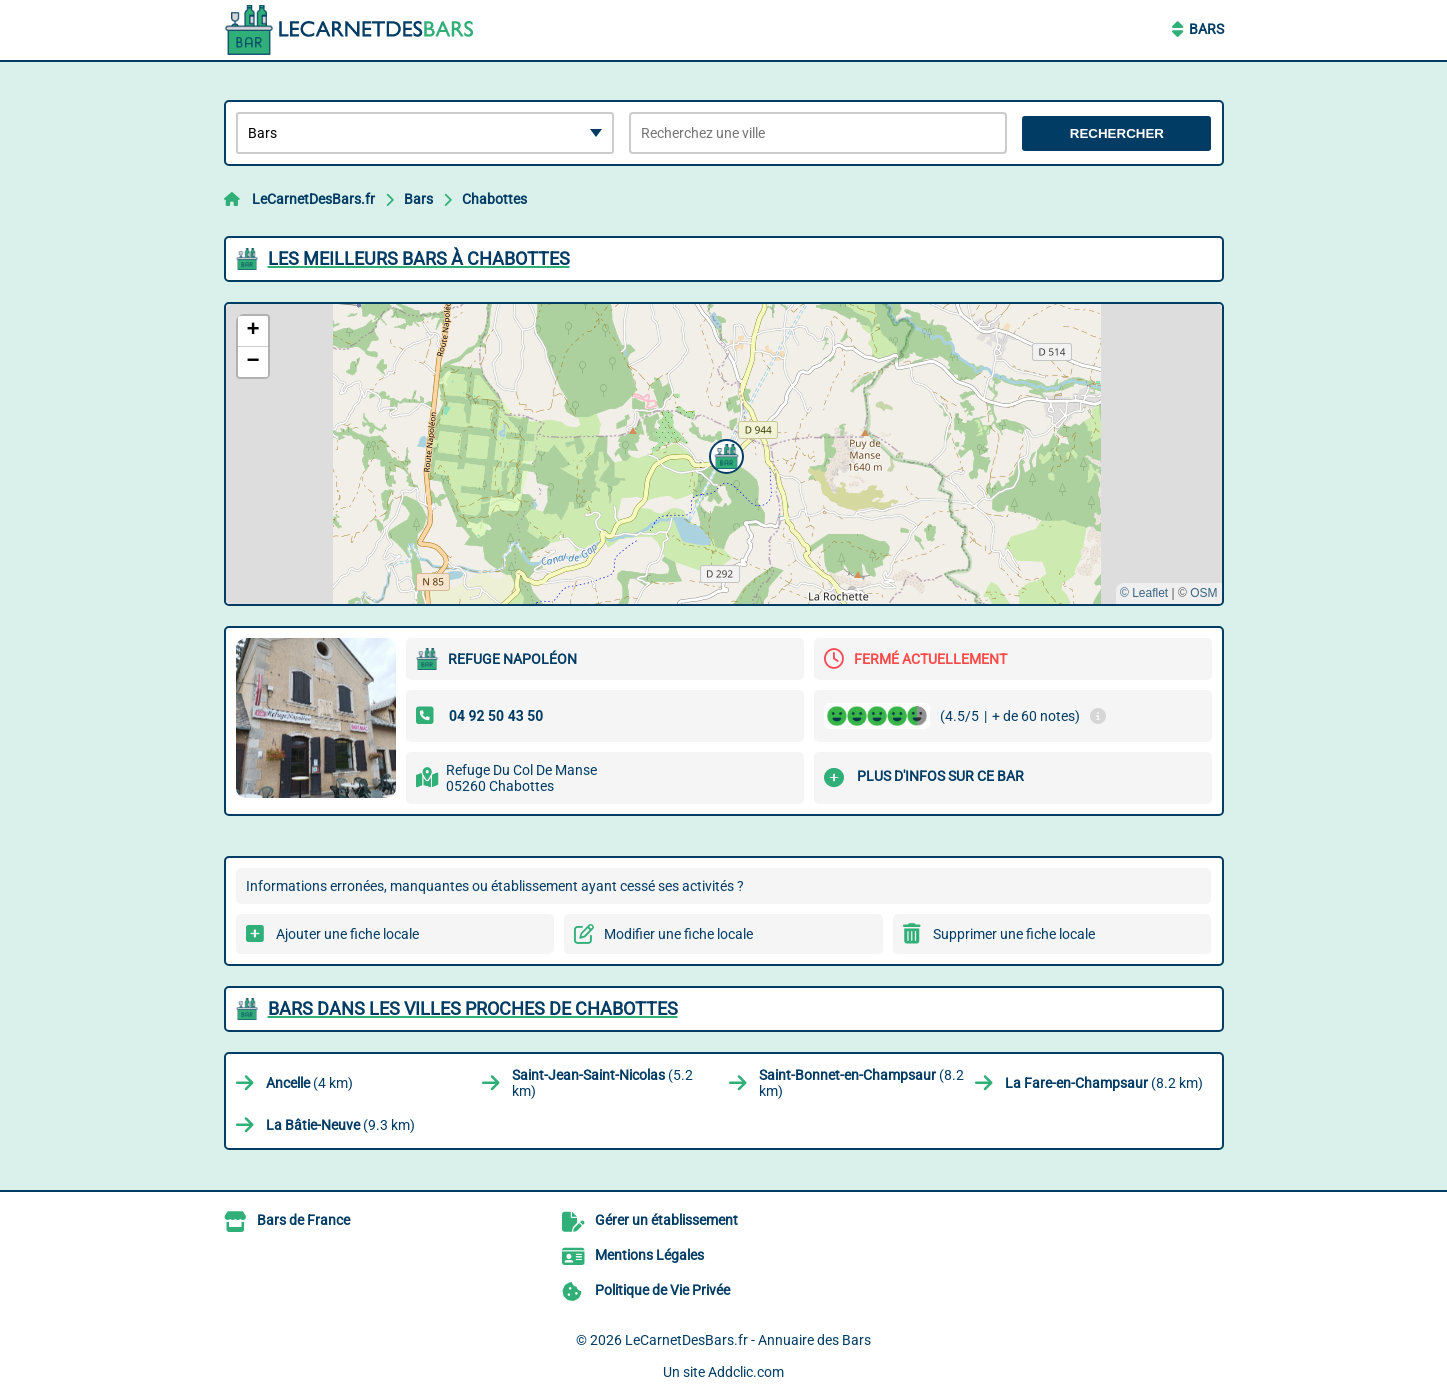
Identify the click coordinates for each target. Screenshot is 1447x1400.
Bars (1206, 29)
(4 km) (309, 1083)
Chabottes (494, 199)
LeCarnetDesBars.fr (313, 199)
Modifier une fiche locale (678, 934)
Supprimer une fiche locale (1014, 934)
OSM (1203, 593)
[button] (724, 454)
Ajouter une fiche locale (347, 934)
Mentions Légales (649, 1255)
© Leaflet (1144, 593)
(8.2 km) (861, 1083)
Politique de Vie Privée (662, 1290)
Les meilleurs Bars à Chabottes (419, 258)
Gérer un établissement (666, 1220)
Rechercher (1117, 133)
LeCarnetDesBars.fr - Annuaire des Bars (748, 1340)
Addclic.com (746, 1372)
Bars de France (303, 1220)
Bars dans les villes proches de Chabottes (473, 1008)
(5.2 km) (602, 1083)
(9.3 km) (340, 1125)
